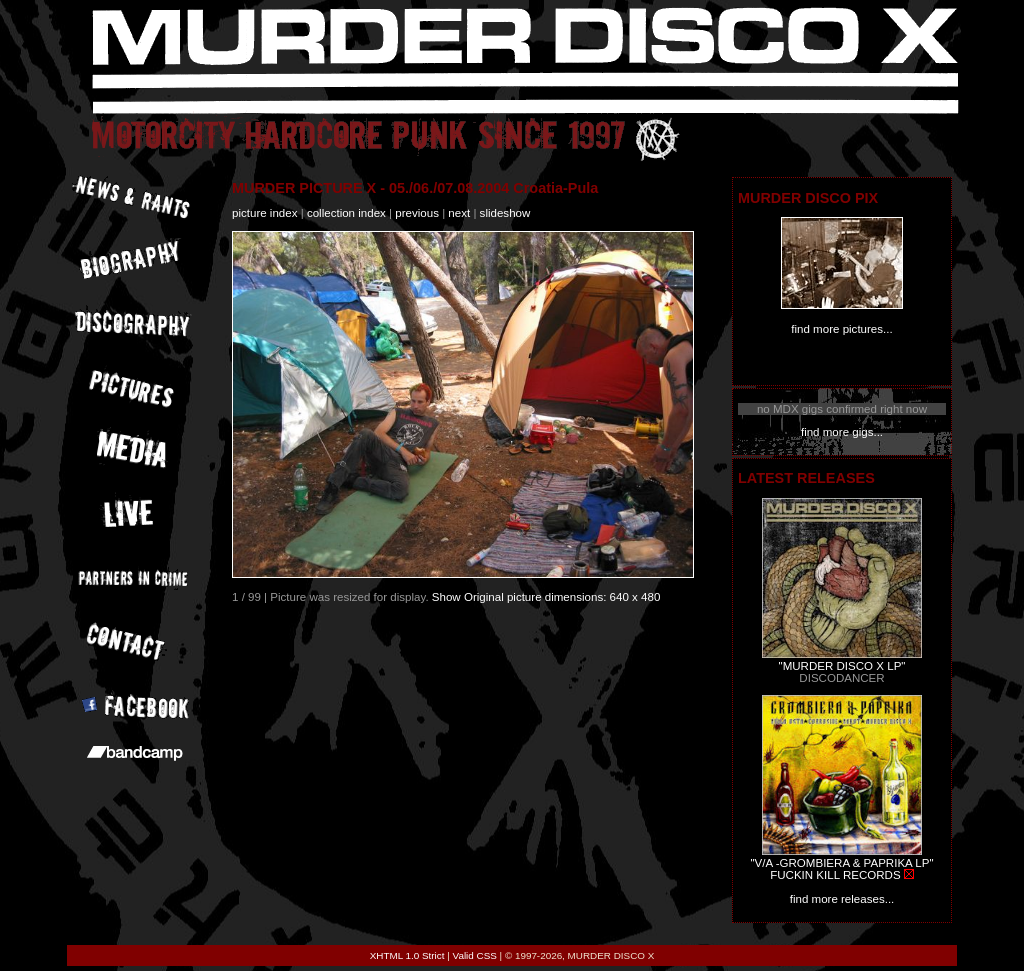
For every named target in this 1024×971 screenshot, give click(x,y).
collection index (346, 213)
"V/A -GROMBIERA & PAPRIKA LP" (841, 863)
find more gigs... (842, 432)
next (459, 213)
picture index (264, 213)
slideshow (505, 213)
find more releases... (842, 899)
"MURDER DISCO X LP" (842, 666)
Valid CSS (475, 955)
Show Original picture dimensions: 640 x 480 (546, 597)
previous (417, 213)
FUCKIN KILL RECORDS (835, 875)
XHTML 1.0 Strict (407, 955)
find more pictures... (841, 329)
